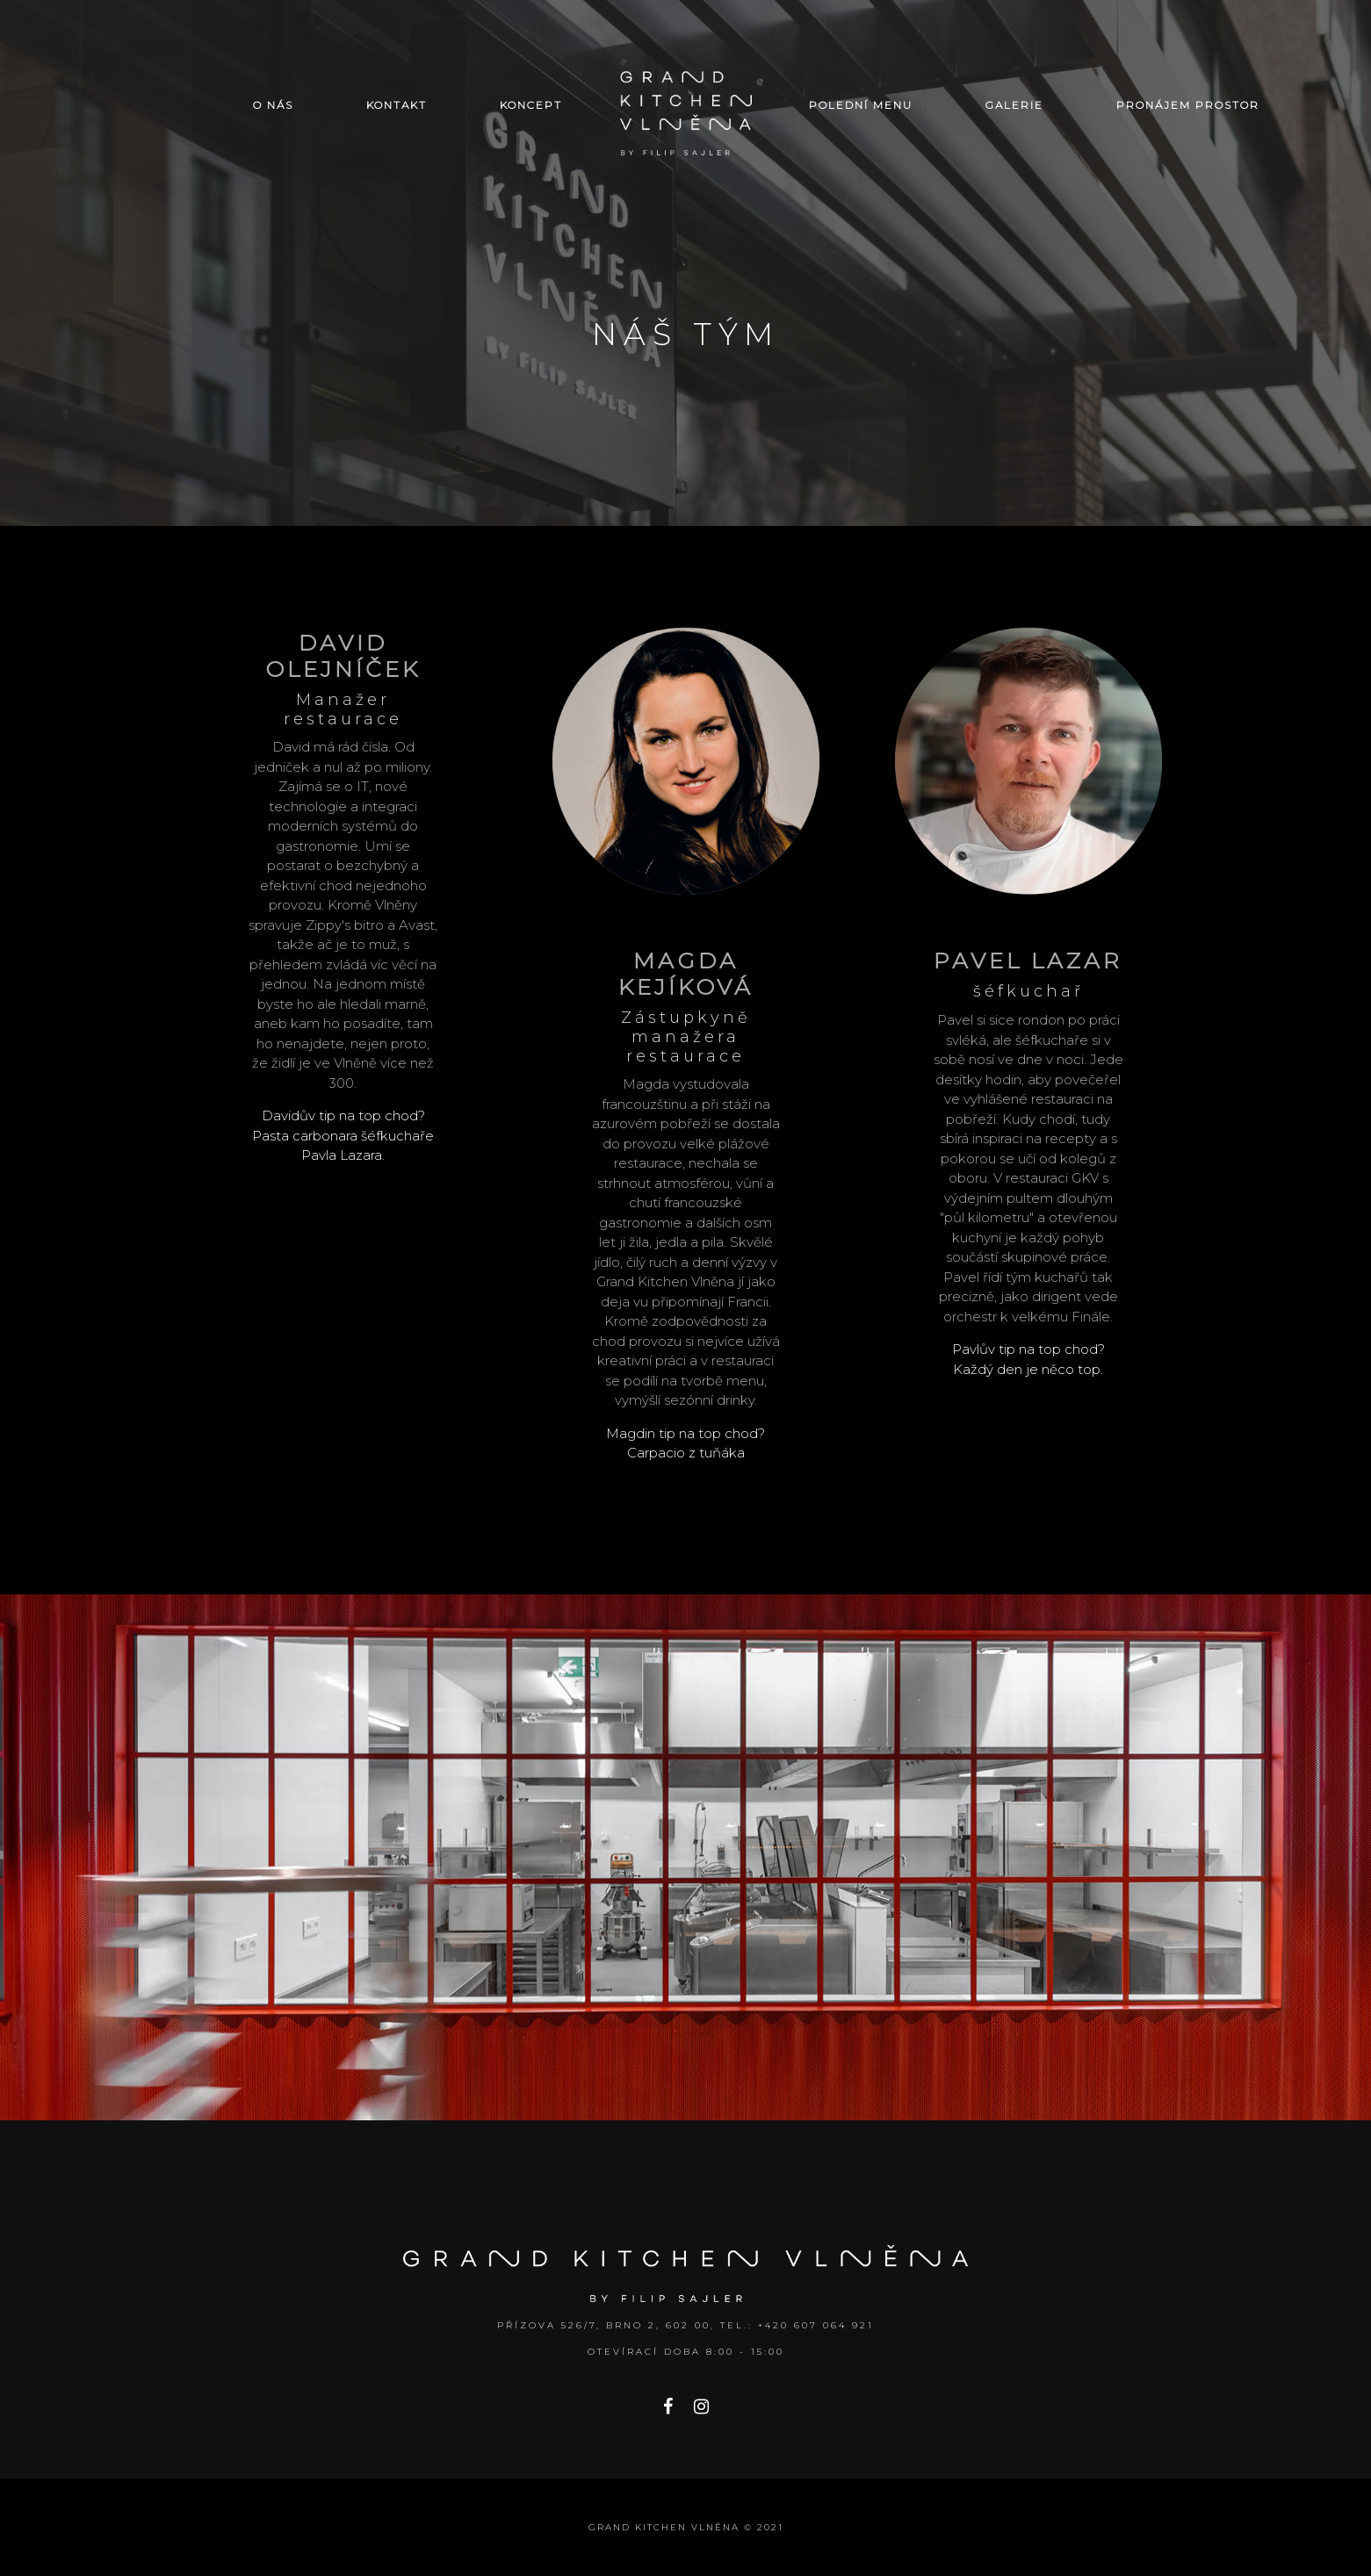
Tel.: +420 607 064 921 (797, 2325)
